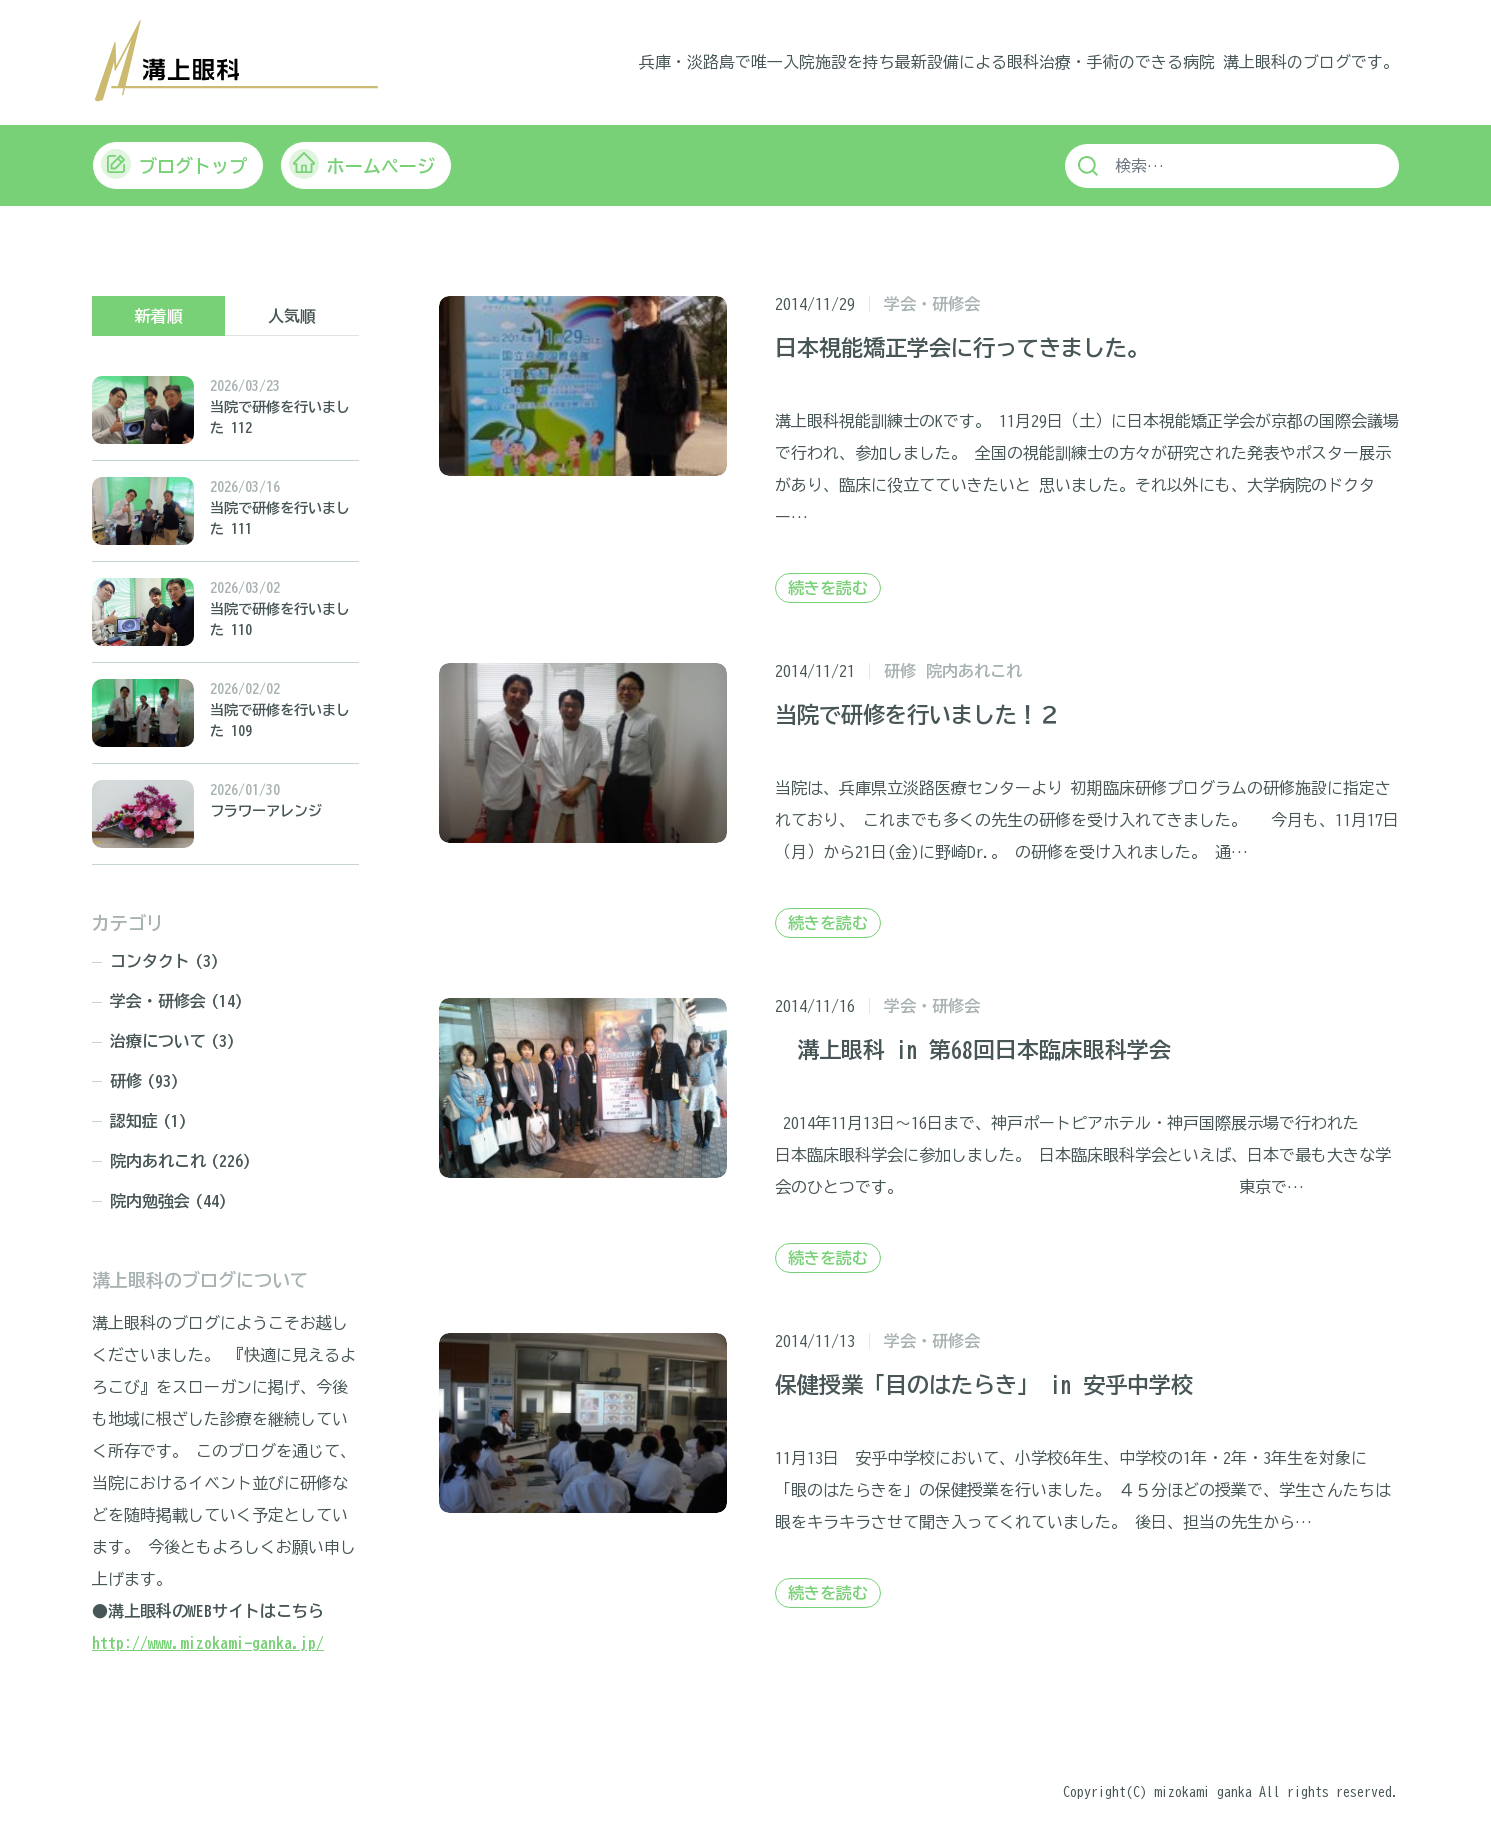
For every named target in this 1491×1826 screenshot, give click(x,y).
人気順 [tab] (292, 315)
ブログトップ (174, 163)
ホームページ (362, 163)
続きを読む (828, 587)
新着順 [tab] (159, 315)
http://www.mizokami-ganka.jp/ (208, 1642)
